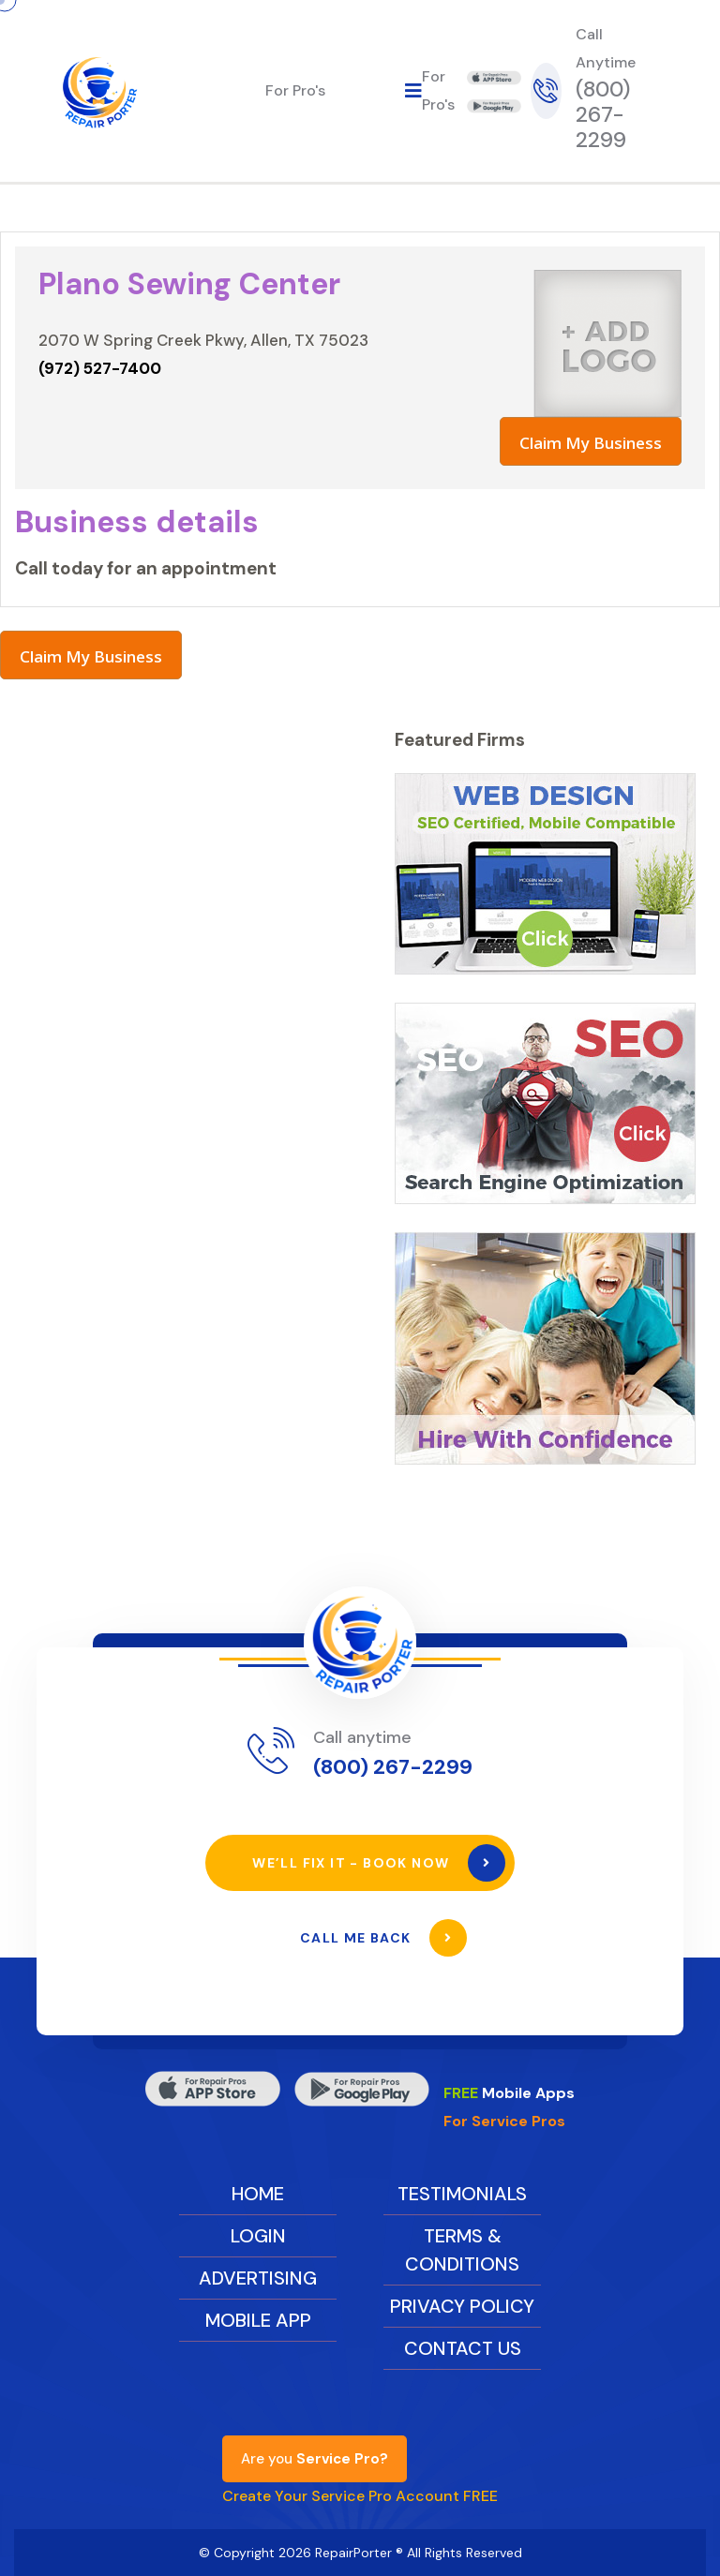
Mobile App (258, 2320)
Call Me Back (383, 1938)
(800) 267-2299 (603, 114)
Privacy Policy (462, 2306)
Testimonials (462, 2193)
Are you (314, 2458)
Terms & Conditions (462, 2250)
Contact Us (462, 2348)
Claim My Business (590, 443)
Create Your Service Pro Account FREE (360, 2496)
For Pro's (295, 90)
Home (258, 2193)
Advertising (258, 2278)
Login (258, 2236)
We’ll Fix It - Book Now (378, 1863)
